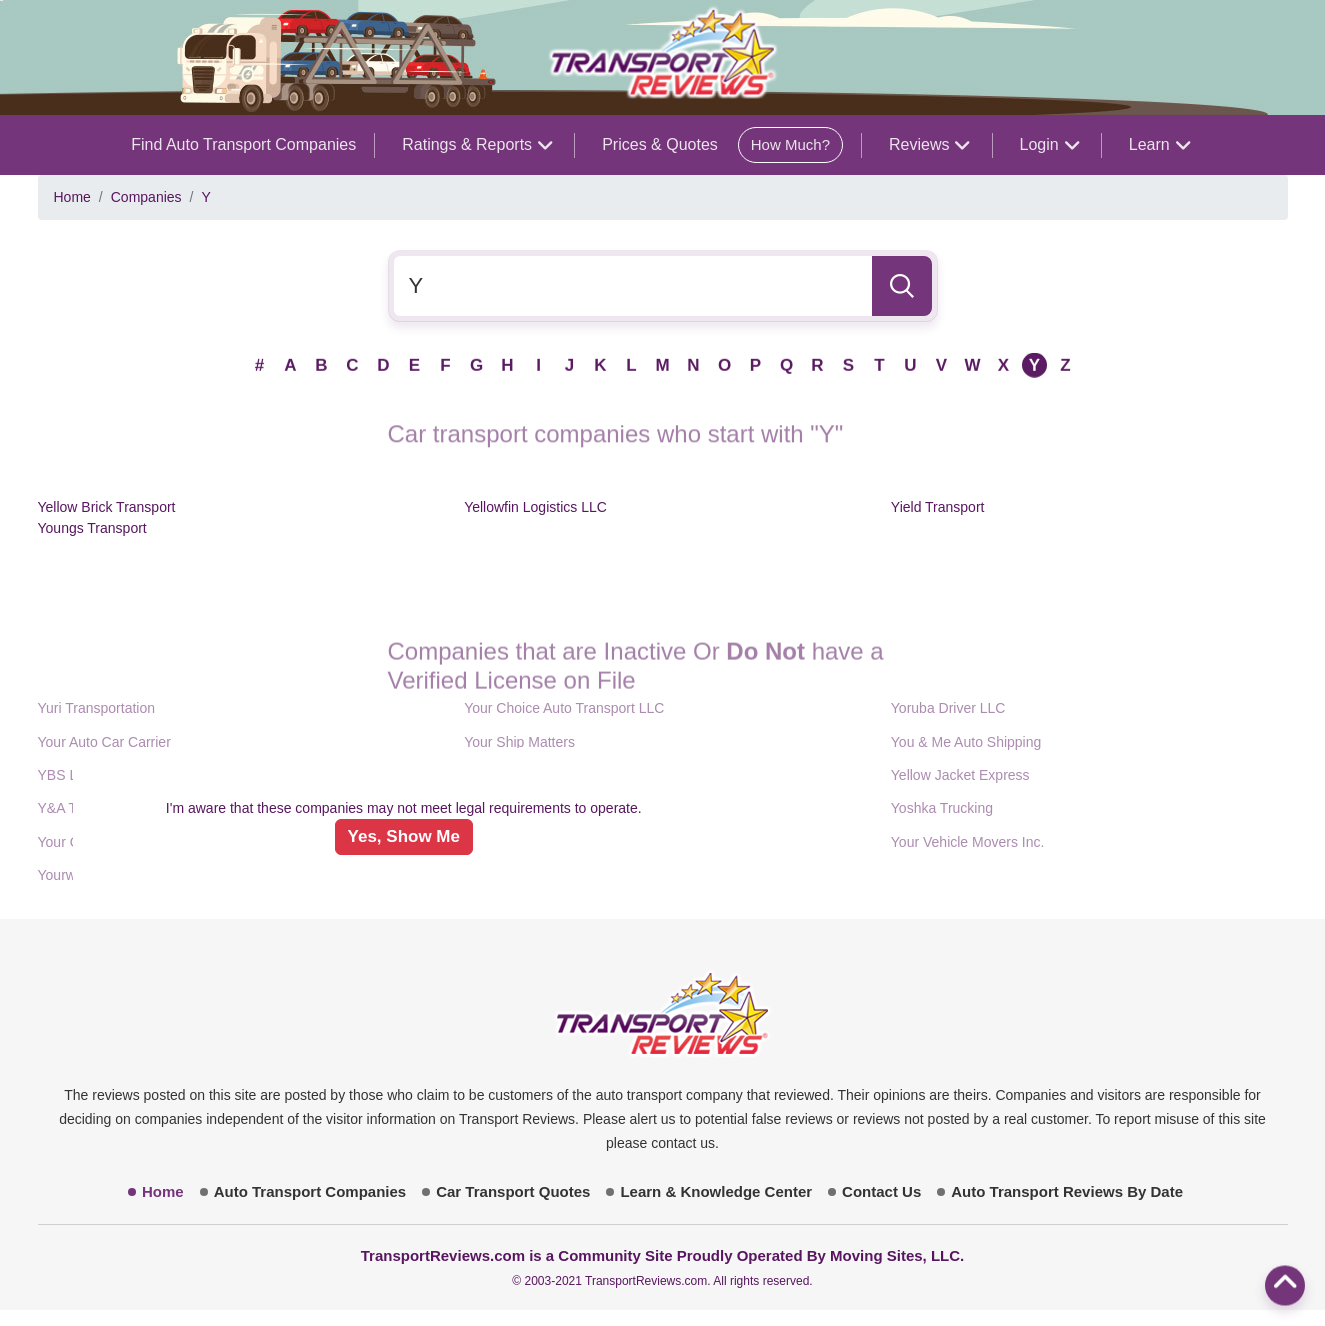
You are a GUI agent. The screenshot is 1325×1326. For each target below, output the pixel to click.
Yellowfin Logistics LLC (535, 507)
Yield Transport (938, 507)
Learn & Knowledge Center (716, 1191)
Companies (146, 197)
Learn (1159, 144)
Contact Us (881, 1191)
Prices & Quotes (722, 145)
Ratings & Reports (477, 144)
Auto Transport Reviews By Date (1067, 1191)
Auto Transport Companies (310, 1191)
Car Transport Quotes (513, 1191)
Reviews (929, 144)
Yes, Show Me (404, 836)
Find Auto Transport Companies (243, 144)
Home (72, 197)
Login (1049, 144)
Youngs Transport (92, 528)
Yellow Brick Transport (107, 507)
